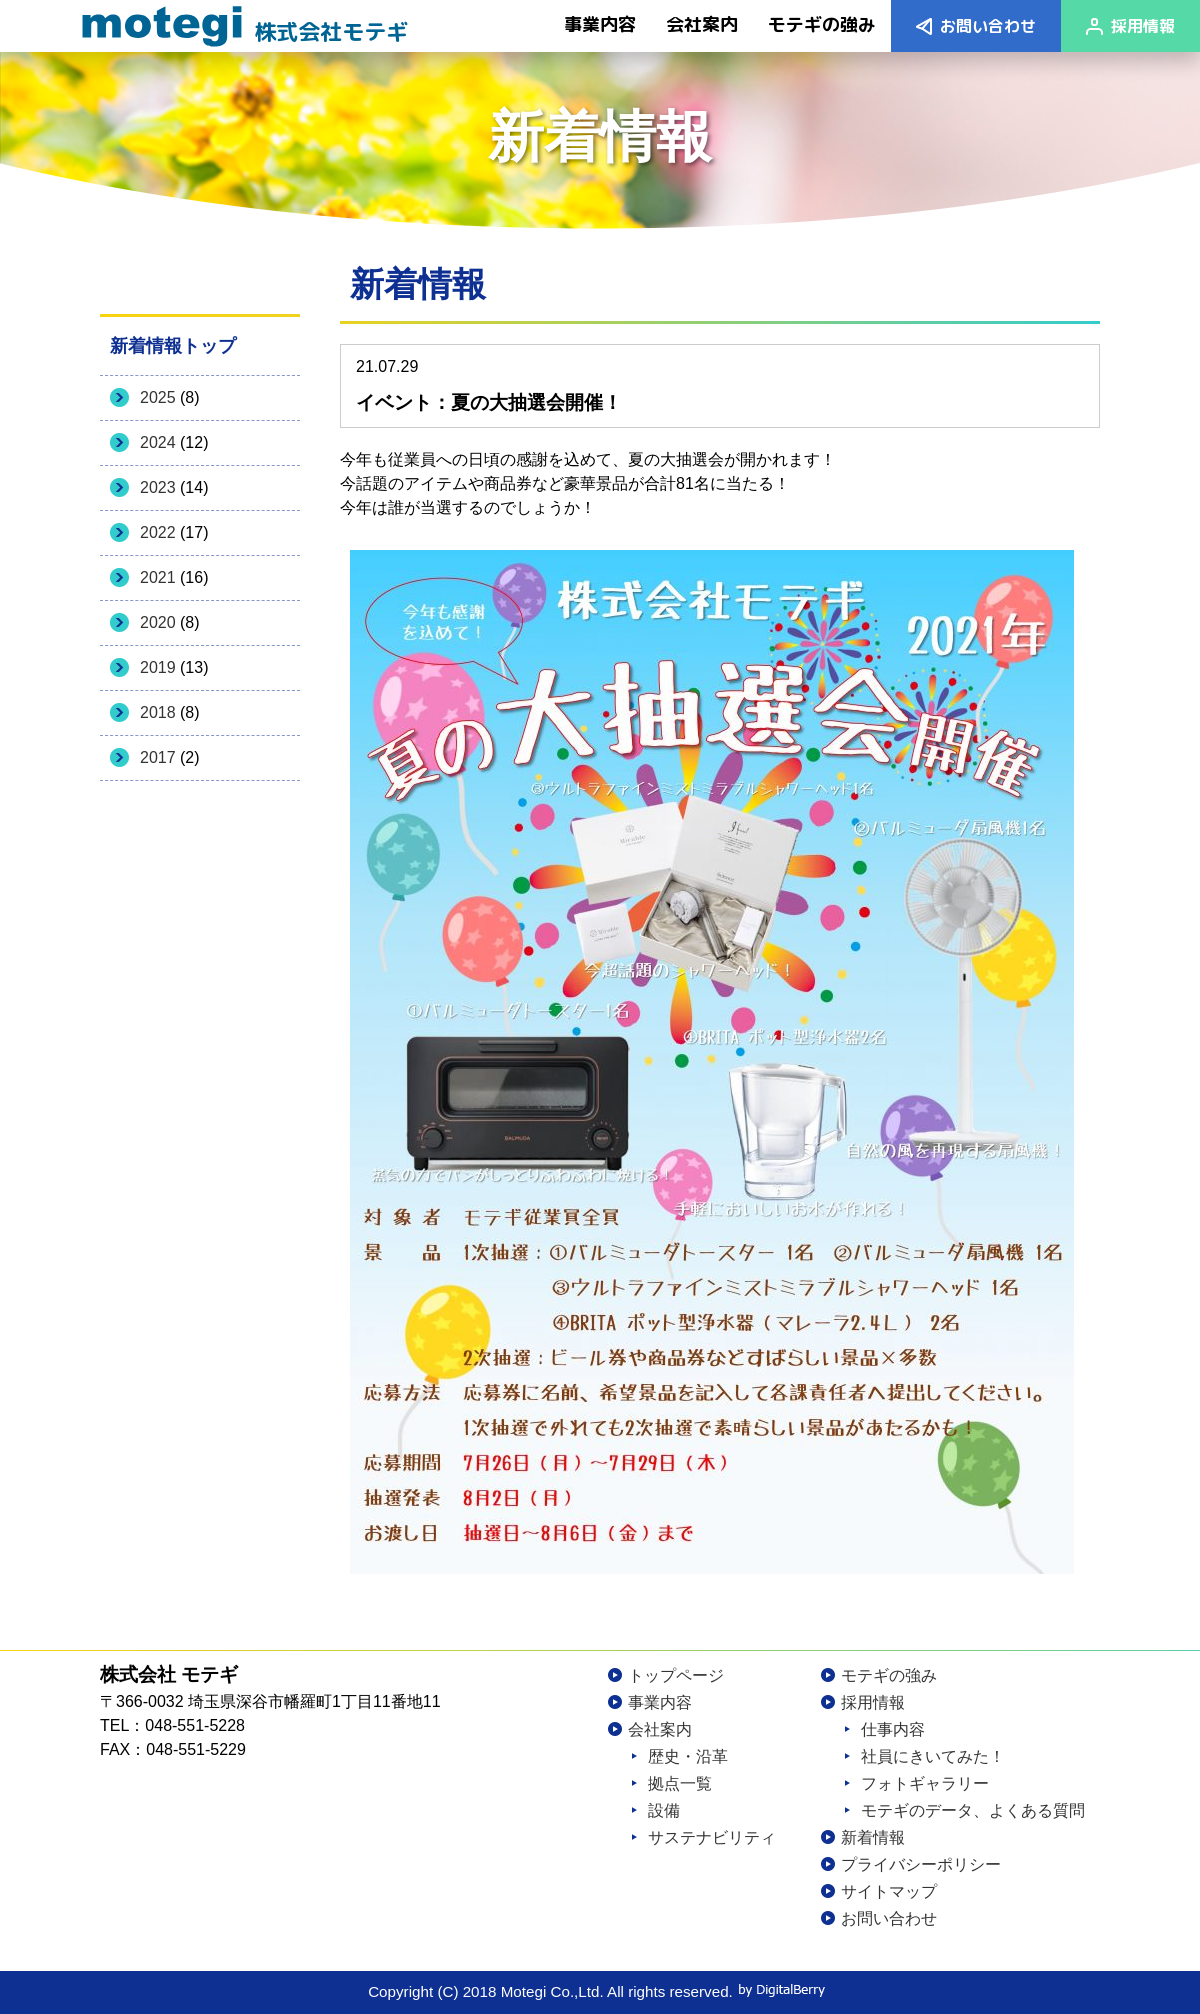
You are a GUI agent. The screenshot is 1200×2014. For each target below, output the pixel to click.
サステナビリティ (712, 1837)
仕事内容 (893, 1729)
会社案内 (660, 1729)
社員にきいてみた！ (933, 1756)
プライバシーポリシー (921, 1864)
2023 (158, 487)
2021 (158, 577)
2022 (158, 532)
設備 (664, 1810)
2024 (158, 442)
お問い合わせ (988, 26)
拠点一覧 (680, 1783)
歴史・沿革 (688, 1756)
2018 (158, 712)
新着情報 (873, 1837)
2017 (158, 757)
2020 (158, 622)
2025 (158, 397)
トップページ (676, 1675)
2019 (158, 667)
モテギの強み (889, 1675)
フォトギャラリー (925, 1783)
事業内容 (660, 1702)
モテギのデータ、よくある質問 (973, 1810)
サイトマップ (889, 1891)
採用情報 (1143, 26)
